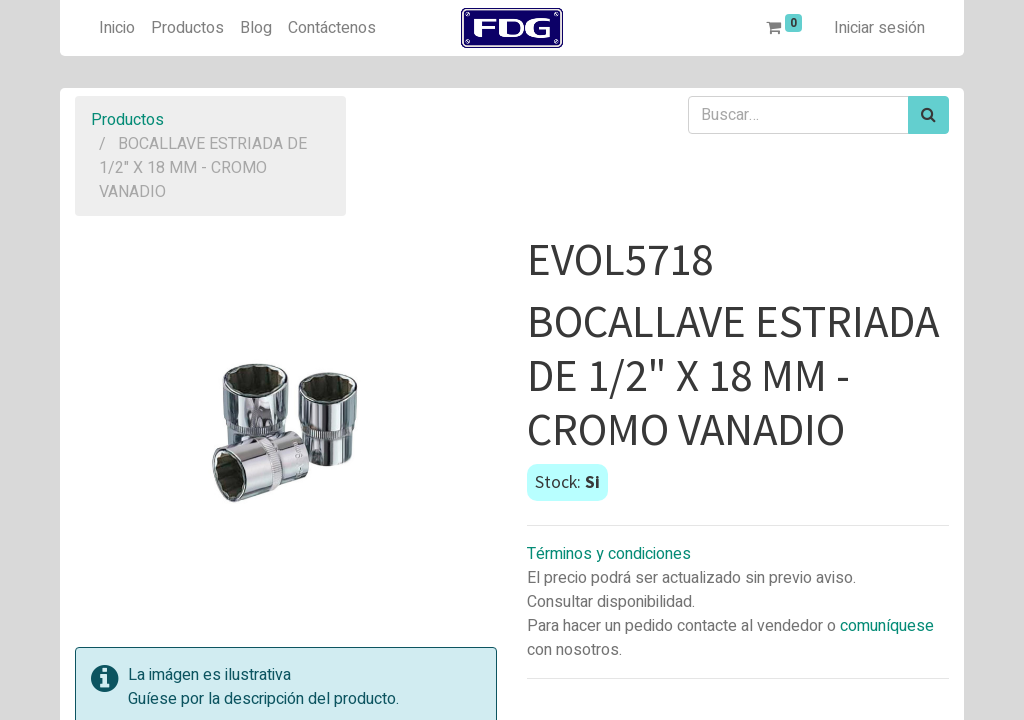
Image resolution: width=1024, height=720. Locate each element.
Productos (127, 120)
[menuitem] (117, 28)
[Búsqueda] (928, 115)
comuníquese (887, 626)
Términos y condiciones (609, 554)
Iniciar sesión (879, 28)
